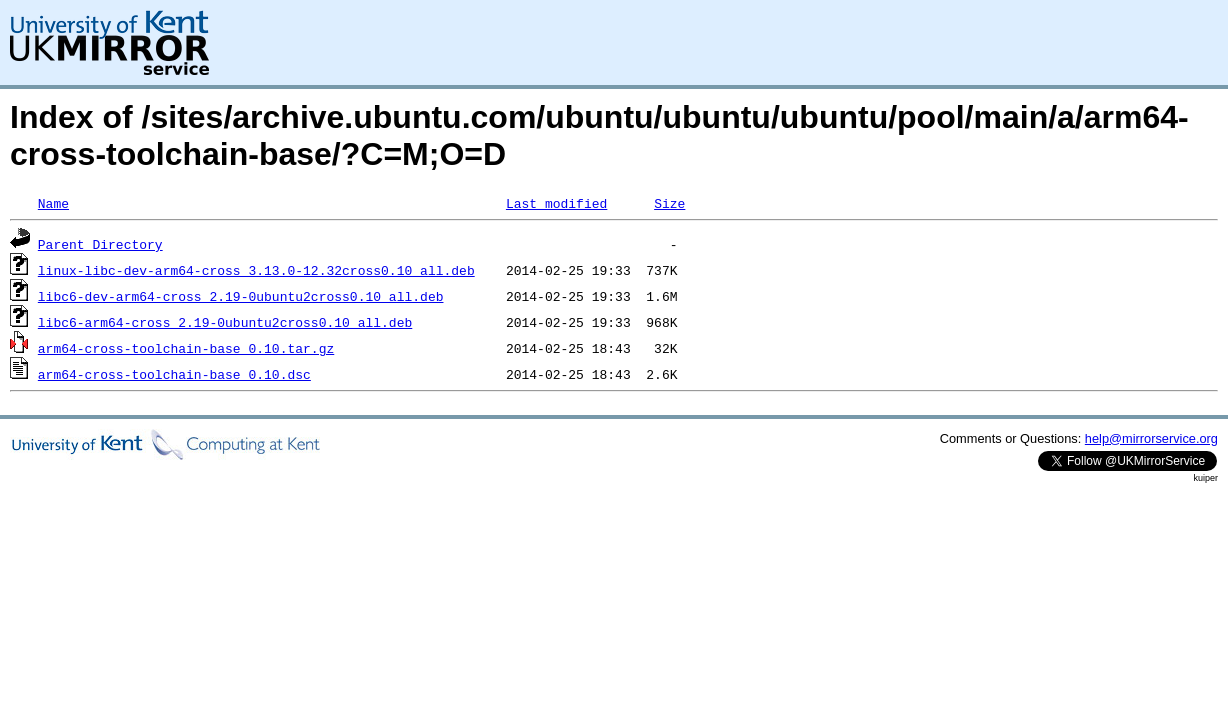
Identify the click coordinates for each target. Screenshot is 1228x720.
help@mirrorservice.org (1151, 438)
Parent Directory (100, 244)
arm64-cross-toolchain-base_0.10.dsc (174, 374)
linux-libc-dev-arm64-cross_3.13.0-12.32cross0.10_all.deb (256, 270)
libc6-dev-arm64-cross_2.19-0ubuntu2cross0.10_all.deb (241, 296)
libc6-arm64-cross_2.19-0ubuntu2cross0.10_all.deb (225, 322)
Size (669, 203)
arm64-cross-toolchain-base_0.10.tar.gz (186, 348)
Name (53, 203)
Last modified (556, 203)
